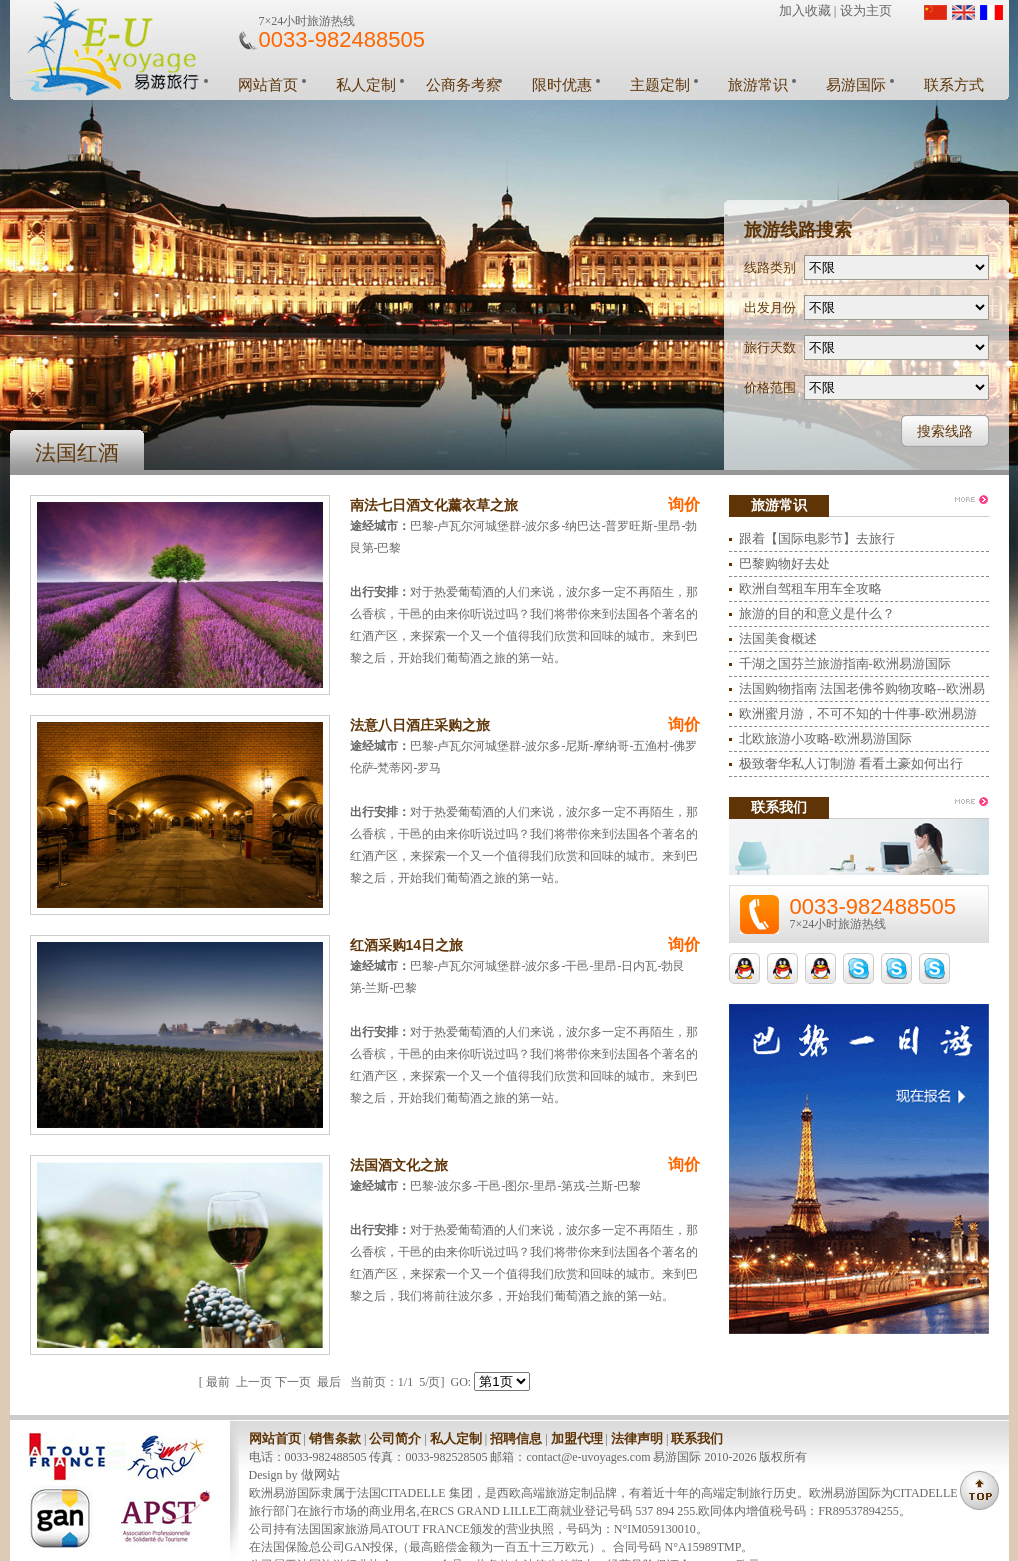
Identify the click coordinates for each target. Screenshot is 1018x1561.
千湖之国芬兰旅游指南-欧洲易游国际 (845, 663)
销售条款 (335, 1438)
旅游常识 (758, 85)
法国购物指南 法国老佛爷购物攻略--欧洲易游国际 (862, 691)
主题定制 (660, 85)
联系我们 (697, 1438)
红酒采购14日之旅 (407, 945)
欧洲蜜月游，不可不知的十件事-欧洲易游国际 (858, 716)
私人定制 (366, 85)
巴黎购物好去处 (784, 563)
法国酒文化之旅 (399, 1165)
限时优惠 (562, 85)
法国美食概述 (778, 638)
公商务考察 (463, 85)
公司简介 (395, 1438)
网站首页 (268, 85)
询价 (684, 504)
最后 (329, 1382)
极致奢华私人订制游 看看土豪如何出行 (851, 763)
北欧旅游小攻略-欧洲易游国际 (825, 738)
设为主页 (866, 10)
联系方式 (954, 85)
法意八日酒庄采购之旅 (420, 725)
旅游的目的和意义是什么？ (817, 613)
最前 (218, 1382)
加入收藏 (805, 10)
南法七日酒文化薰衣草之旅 (434, 505)
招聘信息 (516, 1438)
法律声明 (637, 1438)
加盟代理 (577, 1438)
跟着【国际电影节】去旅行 (817, 538)
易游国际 (856, 85)
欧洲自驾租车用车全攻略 (810, 588)
